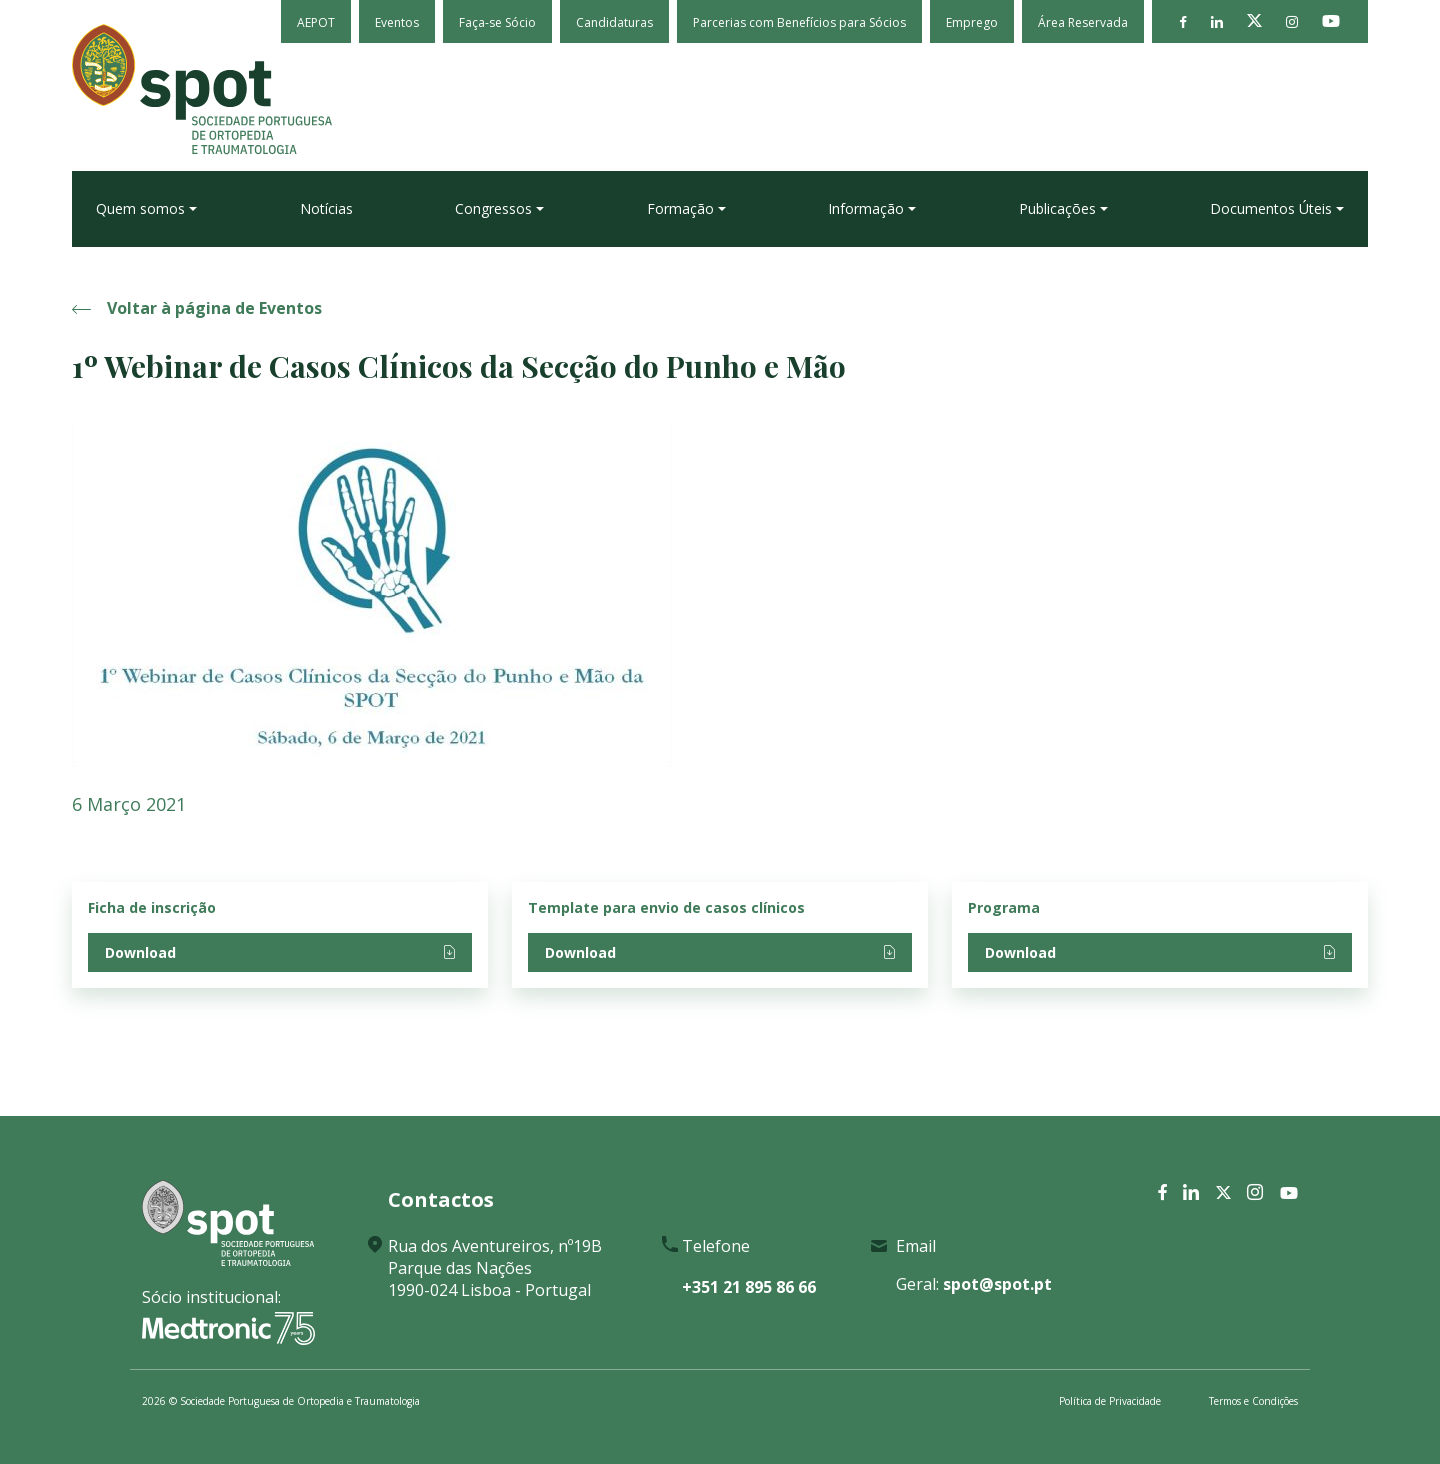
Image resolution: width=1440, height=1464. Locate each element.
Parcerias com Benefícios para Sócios (799, 22)
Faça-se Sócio (497, 22)
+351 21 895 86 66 (749, 1287)
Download (280, 952)
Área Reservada (1083, 22)
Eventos (397, 22)
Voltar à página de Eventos (197, 308)
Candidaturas (614, 22)
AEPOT (316, 22)
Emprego (972, 22)
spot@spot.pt (997, 1284)
